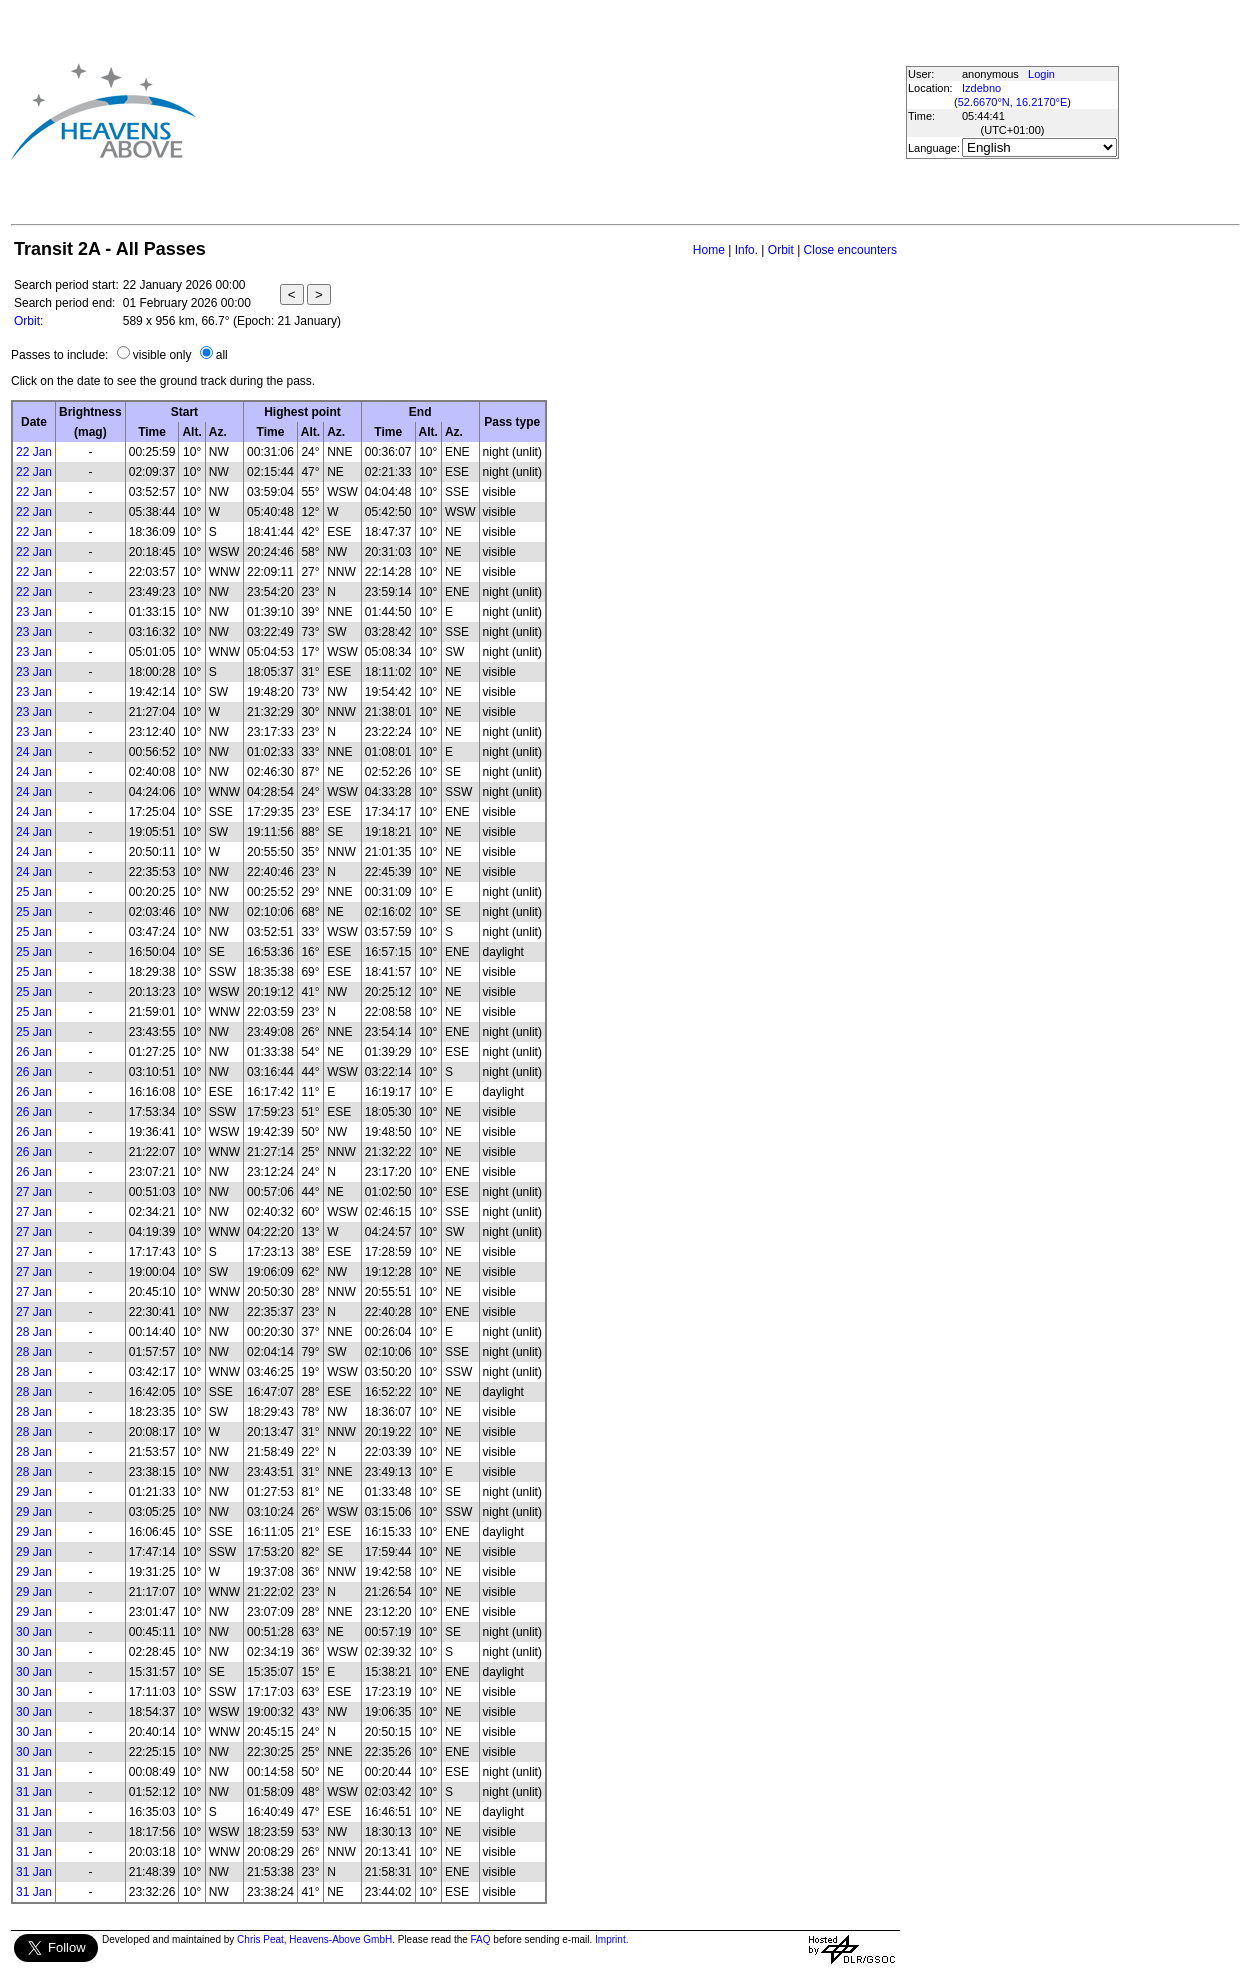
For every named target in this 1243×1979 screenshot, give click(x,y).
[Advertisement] (538, 111)
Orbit (781, 250)
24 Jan (34, 752)
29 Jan (34, 1492)
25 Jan (34, 892)
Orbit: (28, 321)
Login (1041, 74)
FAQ (481, 1939)
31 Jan (34, 1772)
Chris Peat (260, 1939)
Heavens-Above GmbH (340, 1939)
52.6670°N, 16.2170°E (1013, 102)
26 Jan (34, 1052)
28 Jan (34, 1332)
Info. (746, 250)
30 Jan (34, 1632)
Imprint (610, 1939)
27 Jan (34, 1192)
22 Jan (34, 452)
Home (709, 250)
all (222, 355)
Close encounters (850, 250)
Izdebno (981, 88)
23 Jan (34, 612)
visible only (162, 355)
